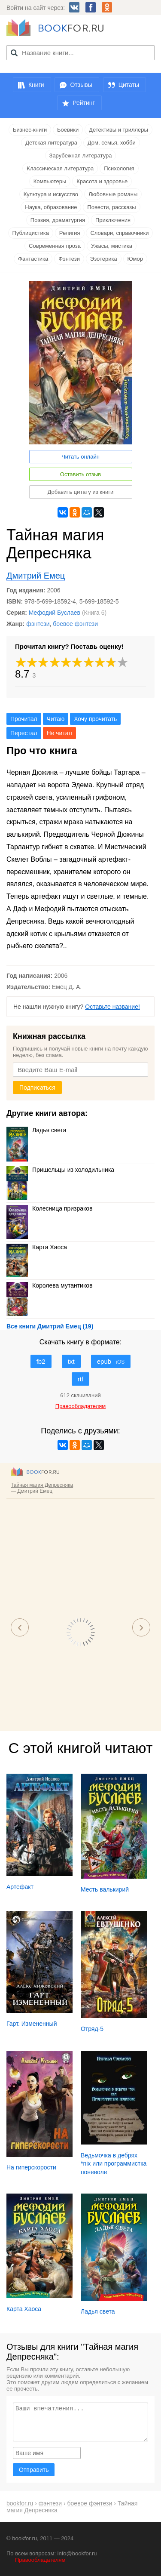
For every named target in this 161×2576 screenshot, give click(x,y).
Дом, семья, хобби (112, 142)
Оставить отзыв (80, 474)
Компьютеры (50, 181)
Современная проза (55, 246)
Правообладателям (40, 2560)
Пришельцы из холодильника (60, 1169)
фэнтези (37, 623)
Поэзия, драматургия (57, 220)
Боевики (68, 129)
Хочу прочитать (95, 718)
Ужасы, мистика (111, 246)
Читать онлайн (80, 456)
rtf (80, 1379)
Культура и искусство (51, 194)
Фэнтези (69, 259)
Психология (119, 168)
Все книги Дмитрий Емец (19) (49, 1326)
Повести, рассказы (111, 207)
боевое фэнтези (75, 623)
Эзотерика (103, 259)
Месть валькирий (105, 1889)
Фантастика (33, 259)
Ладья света (36, 1130)
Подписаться (37, 1087)
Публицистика (30, 233)
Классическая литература (60, 168)
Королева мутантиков (49, 1285)
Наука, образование (51, 207)
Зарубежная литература (80, 155)
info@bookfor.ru (77, 2553)
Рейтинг (83, 102)
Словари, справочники (119, 233)
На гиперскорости (31, 2167)
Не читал (59, 733)
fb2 (41, 1361)
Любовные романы (112, 194)
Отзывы (81, 84)
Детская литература (51, 142)
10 (122, 662)
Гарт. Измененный (31, 2023)
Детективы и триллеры (118, 129)
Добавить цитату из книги (81, 492)
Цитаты (128, 84)
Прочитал (23, 718)
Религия (69, 233)
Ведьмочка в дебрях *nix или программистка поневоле (113, 2163)
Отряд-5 (92, 2028)
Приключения (113, 220)
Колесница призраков (49, 1208)
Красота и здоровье (102, 181)
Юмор (135, 259)
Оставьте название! (112, 1006)
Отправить (34, 2469)
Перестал (23, 733)
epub (111, 1361)
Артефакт (19, 1886)
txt (71, 1361)
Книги (36, 84)
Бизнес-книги (30, 129)
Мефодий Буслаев (54, 612)
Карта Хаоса (36, 1247)
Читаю (56, 718)
